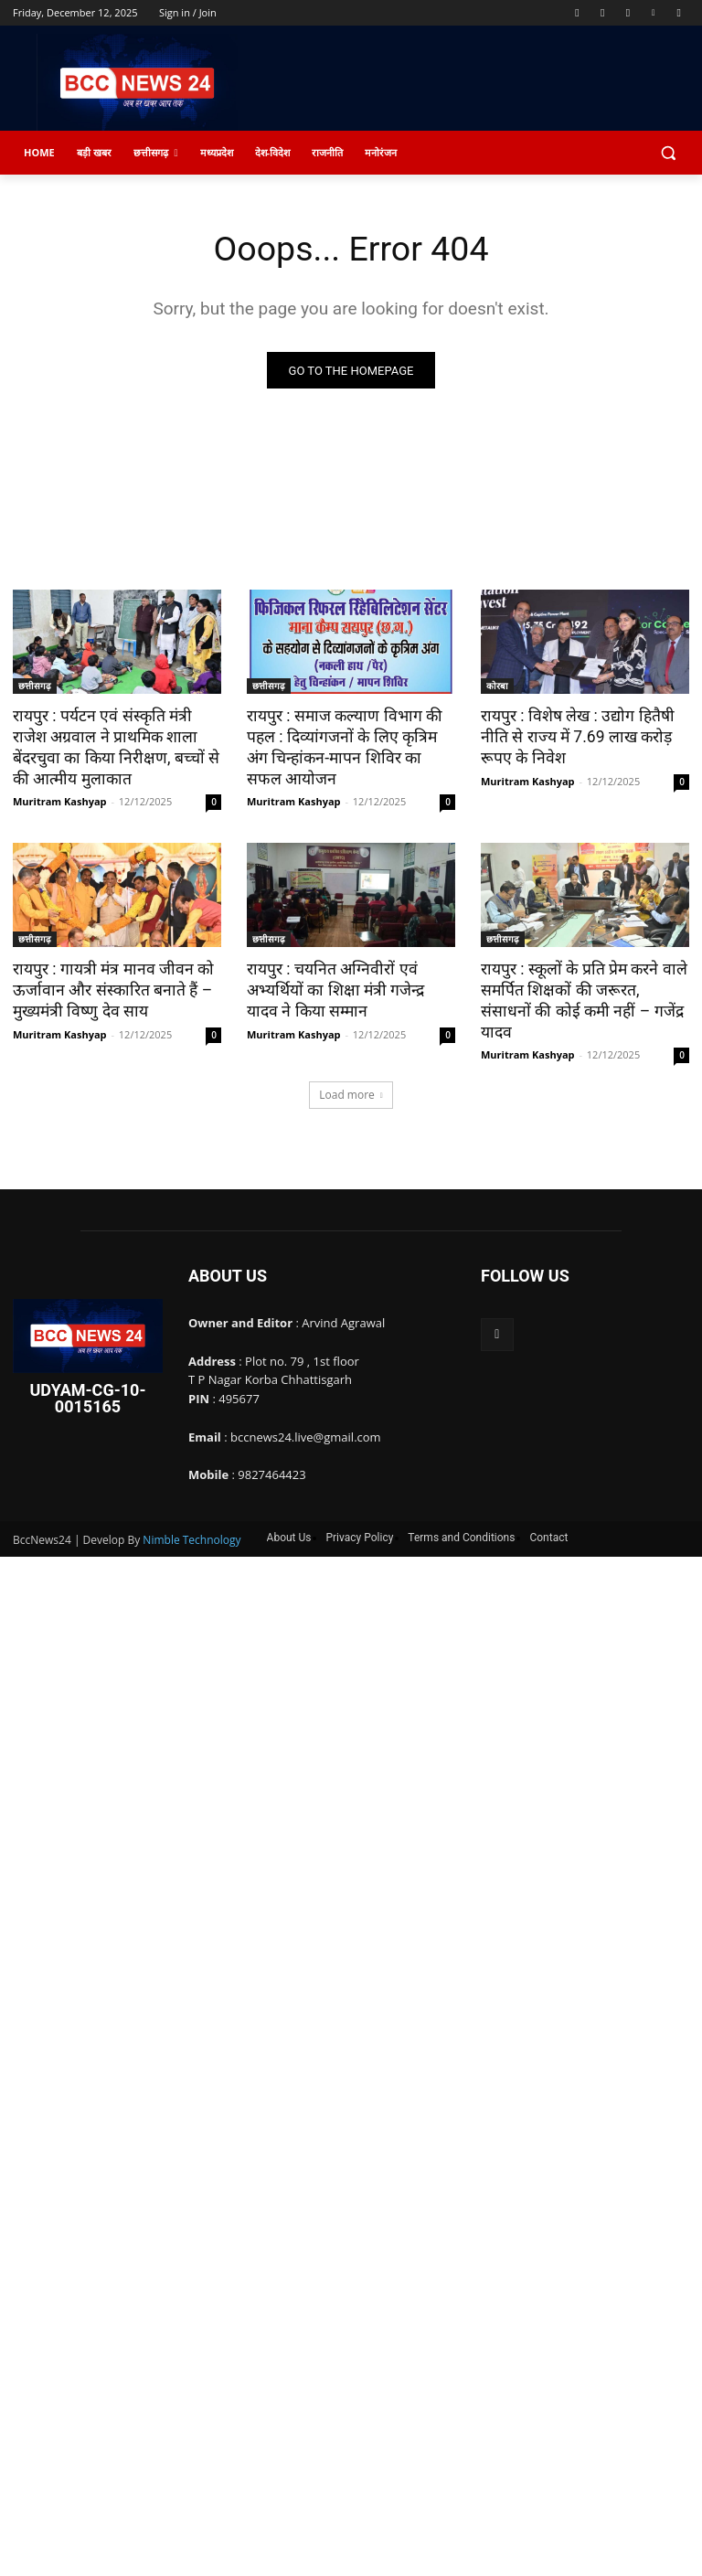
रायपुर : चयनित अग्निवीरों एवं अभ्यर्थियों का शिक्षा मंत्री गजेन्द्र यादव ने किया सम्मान (348, 988)
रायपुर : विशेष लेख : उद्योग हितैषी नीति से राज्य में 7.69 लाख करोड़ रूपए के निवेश (574, 737)
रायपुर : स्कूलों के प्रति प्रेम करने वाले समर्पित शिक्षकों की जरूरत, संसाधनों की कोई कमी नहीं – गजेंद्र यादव (581, 988)
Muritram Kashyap (60, 800)
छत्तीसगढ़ (34, 686)
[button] (667, 153)
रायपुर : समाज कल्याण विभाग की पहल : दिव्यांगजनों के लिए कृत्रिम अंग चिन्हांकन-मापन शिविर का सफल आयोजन (350, 747)
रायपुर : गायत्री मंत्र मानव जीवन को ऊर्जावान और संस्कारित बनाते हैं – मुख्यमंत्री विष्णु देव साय (107, 988)
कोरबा (497, 686)
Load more (351, 1071)
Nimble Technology (191, 1516)
